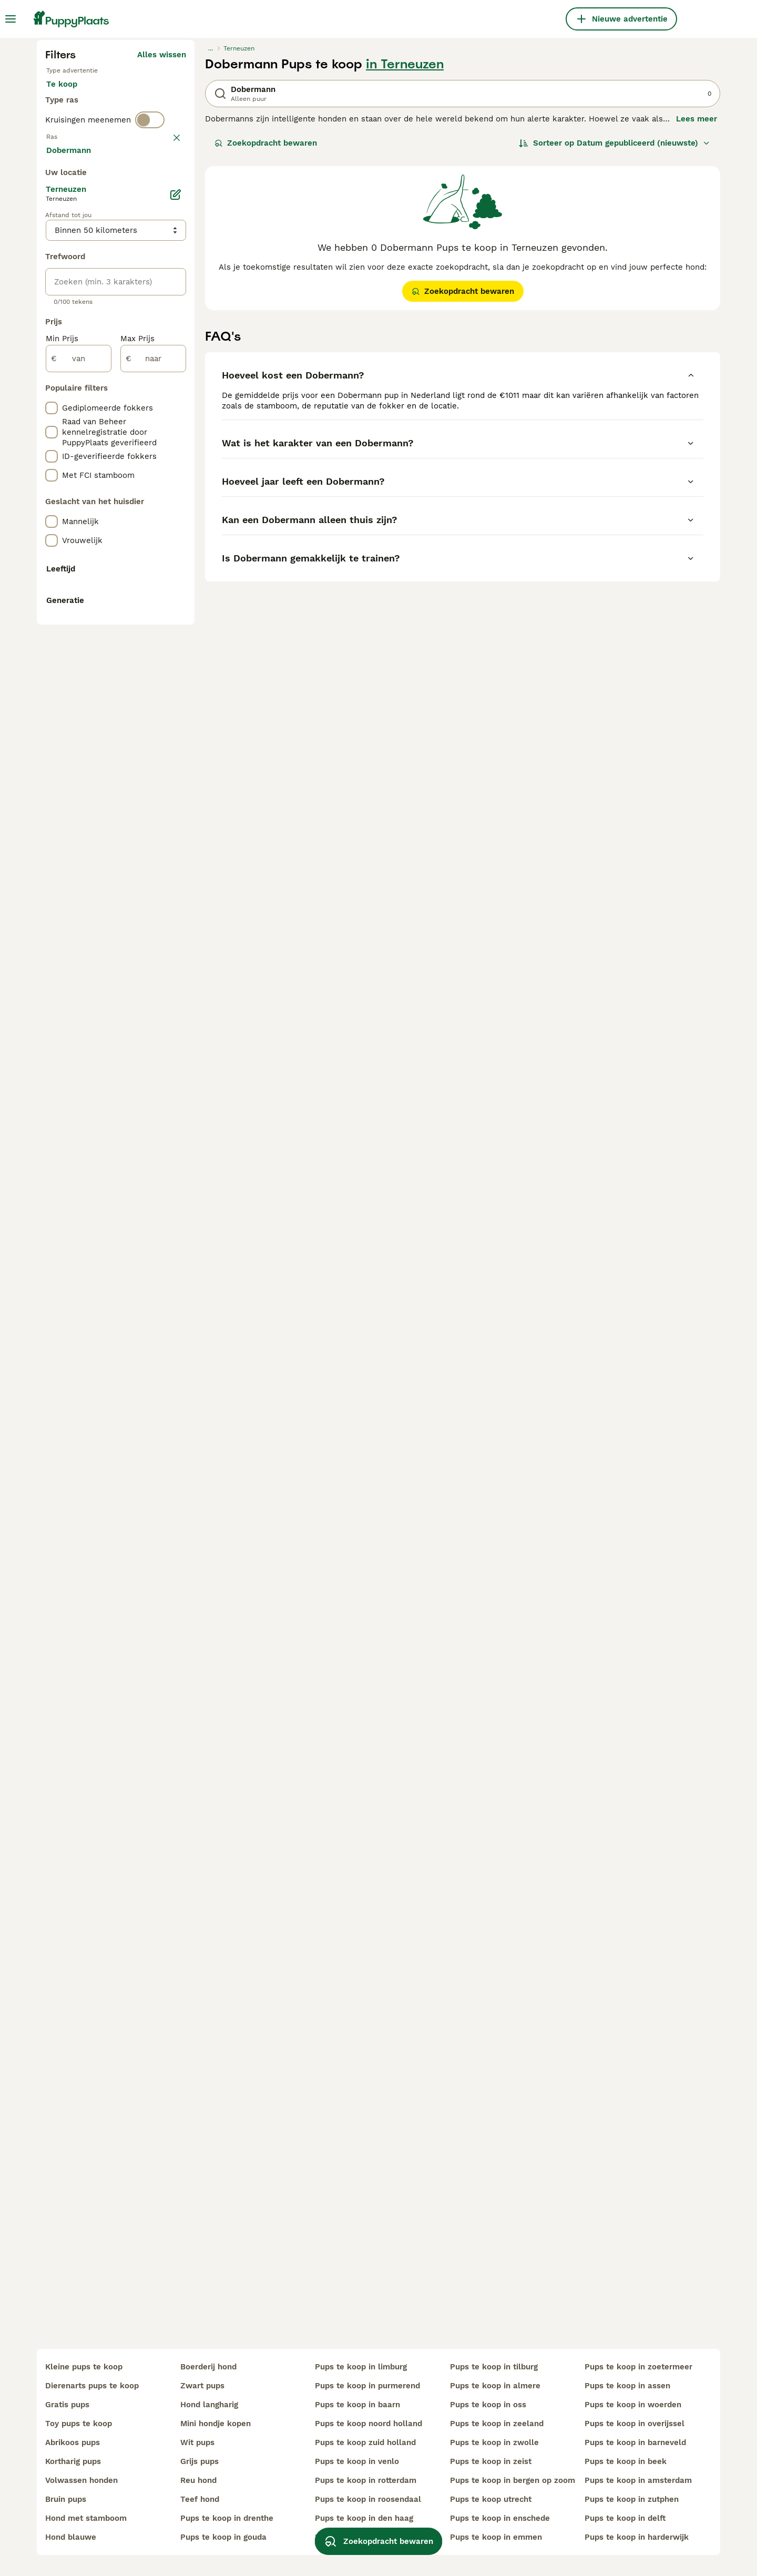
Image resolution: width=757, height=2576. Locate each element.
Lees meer (696, 318)
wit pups (197, 2442)
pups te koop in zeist (490, 2461)
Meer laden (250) (152, 618)
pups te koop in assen (627, 2385)
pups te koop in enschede (500, 2518)
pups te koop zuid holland (365, 2442)
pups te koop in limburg (361, 2366)
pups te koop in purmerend (367, 2385)
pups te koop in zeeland (497, 2423)
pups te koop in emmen (496, 2537)
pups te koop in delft (625, 2518)
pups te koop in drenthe (226, 2518)
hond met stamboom (86, 2518)
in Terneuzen (405, 264)
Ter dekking (77, 319)
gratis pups (67, 2404)
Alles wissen (161, 254)
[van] (78, 825)
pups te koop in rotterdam (365, 2480)
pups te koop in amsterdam (638, 2480)
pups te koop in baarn (357, 2404)
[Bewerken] (175, 661)
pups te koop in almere (495, 2385)
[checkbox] (51, 430)
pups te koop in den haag (364, 2518)
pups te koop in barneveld (635, 2442)
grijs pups (199, 2461)
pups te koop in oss (488, 2404)
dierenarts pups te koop (92, 2385)
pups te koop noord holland (368, 2423)
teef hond (199, 2499)
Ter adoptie (131, 294)
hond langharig (209, 2404)
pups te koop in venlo (357, 2461)
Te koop (70, 294)
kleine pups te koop (83, 2366)
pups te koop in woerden (633, 2404)
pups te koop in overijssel (634, 2423)
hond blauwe (70, 2537)
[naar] (153, 825)
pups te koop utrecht (490, 2499)
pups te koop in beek (626, 2461)
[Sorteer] (614, 342)
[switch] (150, 359)
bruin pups (65, 2499)
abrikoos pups (72, 2442)
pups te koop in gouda (223, 2537)
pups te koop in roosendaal (368, 2499)
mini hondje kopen (215, 2423)
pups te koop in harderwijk (637, 2537)
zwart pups (202, 2385)
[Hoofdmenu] (10, 18)
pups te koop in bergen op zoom (512, 2480)
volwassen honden (81, 2480)
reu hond (198, 2480)
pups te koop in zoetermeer (638, 2366)
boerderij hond (208, 2366)
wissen (172, 378)
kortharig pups (73, 2461)
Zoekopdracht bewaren (265, 342)
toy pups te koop (78, 2423)
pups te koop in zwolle (494, 2442)
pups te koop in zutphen (632, 2499)
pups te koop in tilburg (494, 2366)
